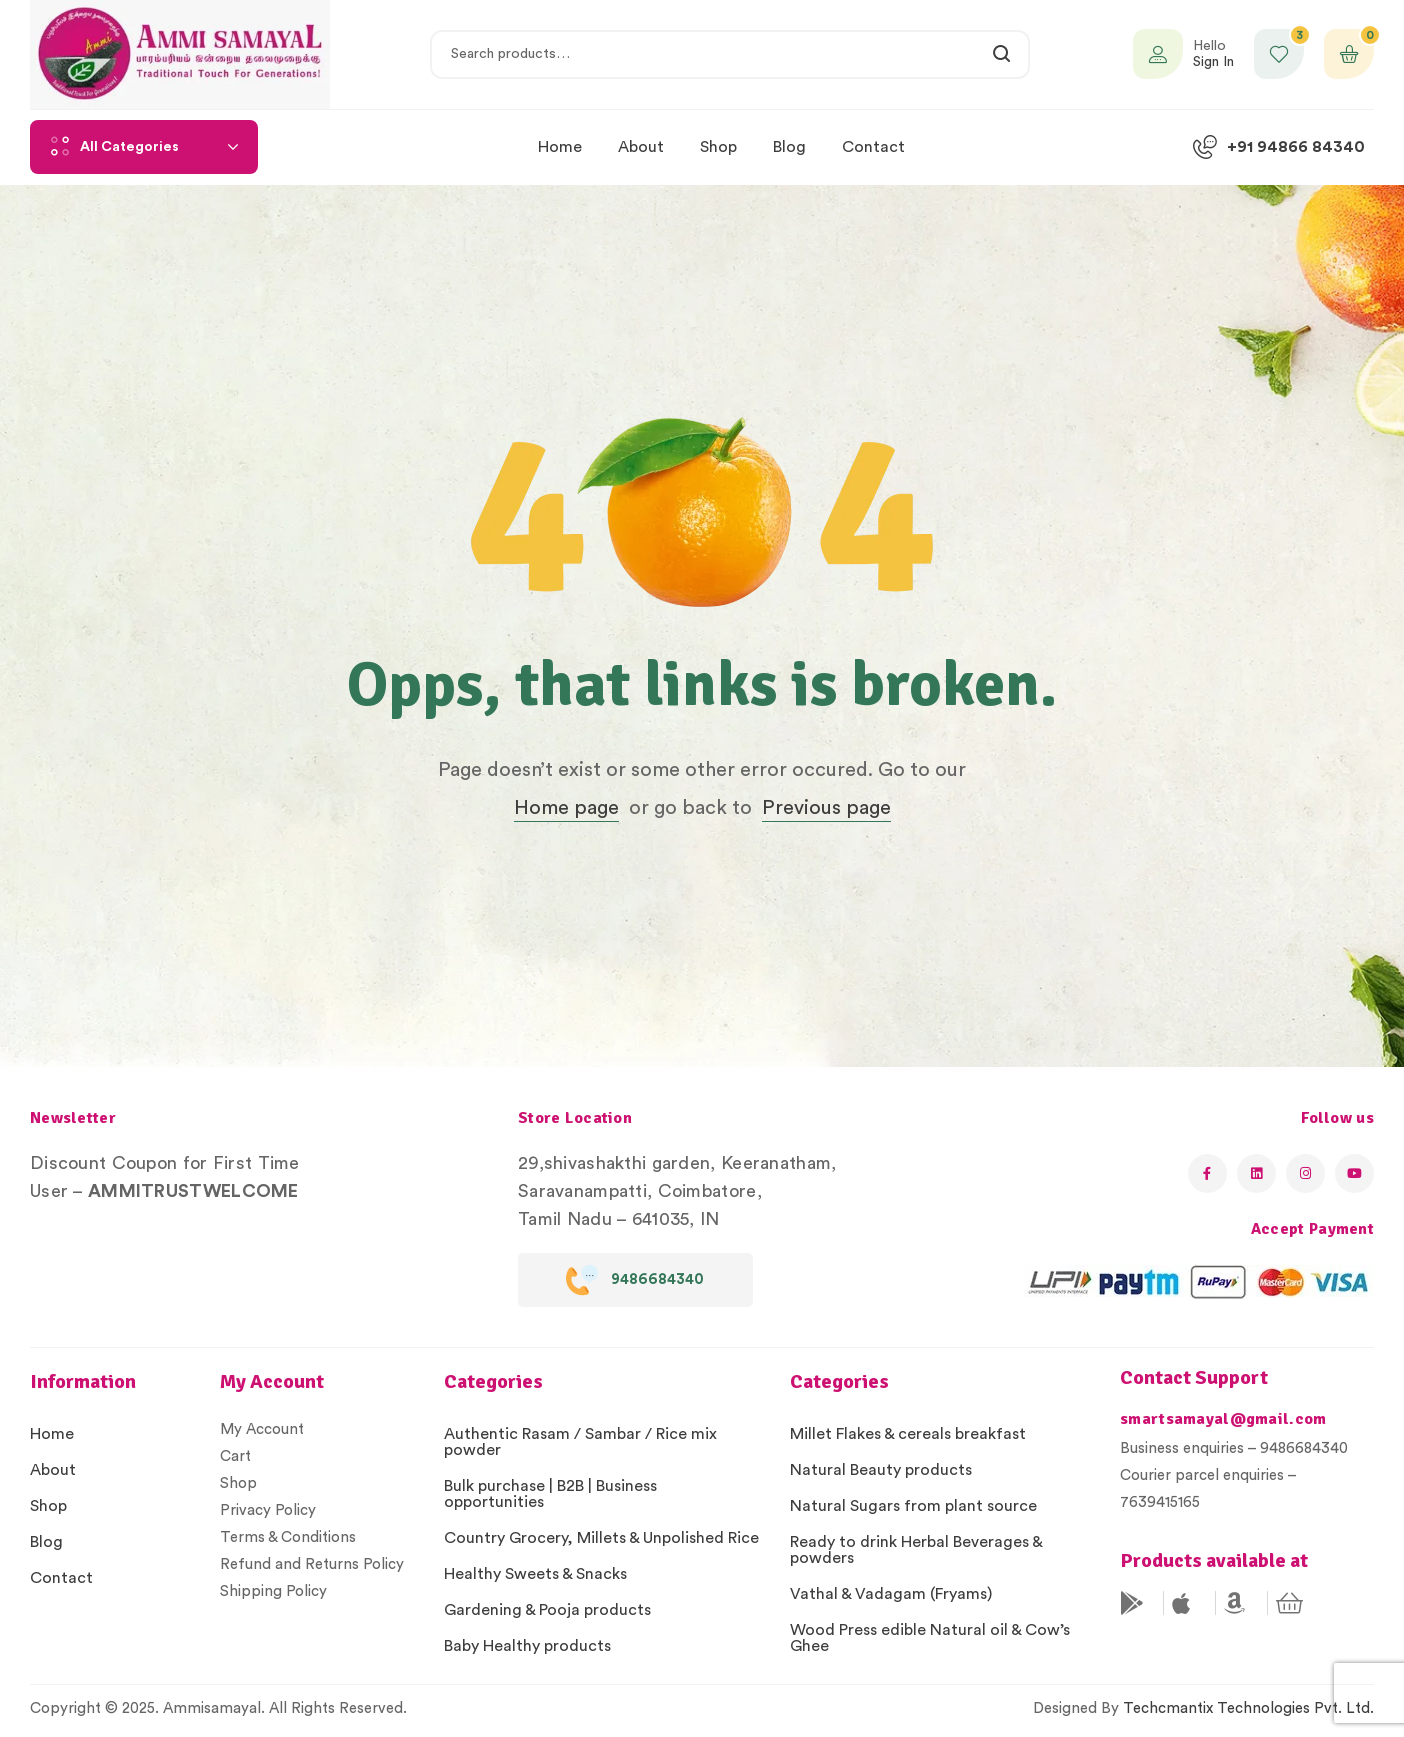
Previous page (826, 808)
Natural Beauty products (881, 1470)
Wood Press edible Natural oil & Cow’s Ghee (930, 1638)
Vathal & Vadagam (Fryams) (891, 1594)
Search (1002, 54)
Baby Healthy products (527, 1646)
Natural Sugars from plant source (913, 1506)
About (53, 1470)
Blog (46, 1542)
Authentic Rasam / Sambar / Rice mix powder (580, 1442)
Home (52, 1434)
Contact (61, 1578)
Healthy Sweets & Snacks (535, 1574)
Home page (566, 808)
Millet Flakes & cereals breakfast (908, 1434)
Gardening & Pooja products (547, 1610)
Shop (48, 1506)
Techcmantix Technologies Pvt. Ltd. (1248, 1708)
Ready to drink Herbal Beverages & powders (916, 1550)
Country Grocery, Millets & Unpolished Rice (601, 1538)
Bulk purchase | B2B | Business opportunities (550, 1494)
